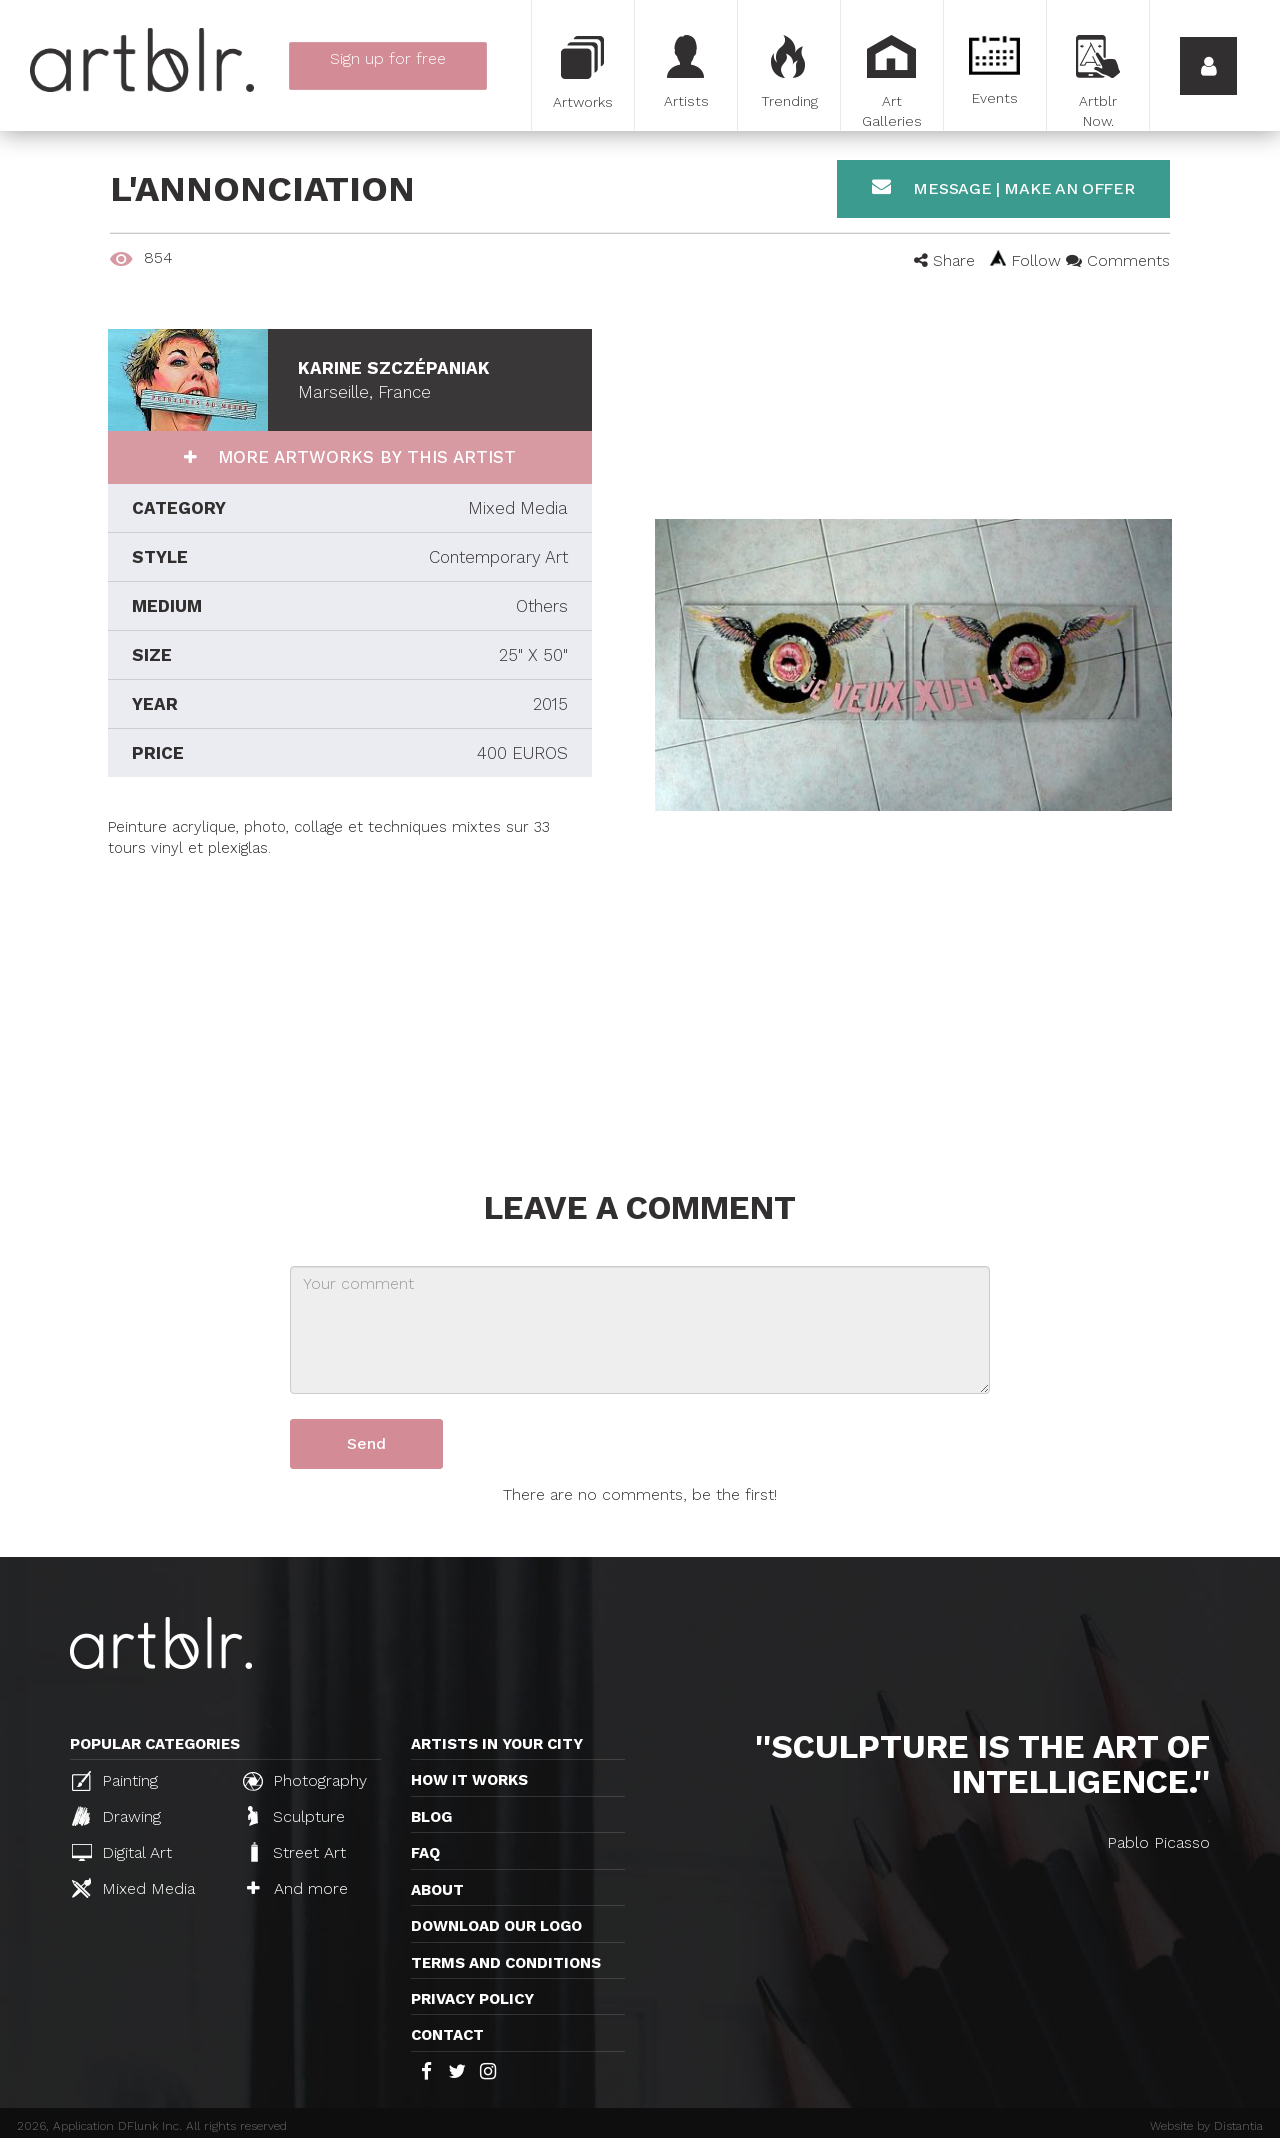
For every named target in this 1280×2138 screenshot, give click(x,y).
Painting (115, 1781)
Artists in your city (497, 1744)
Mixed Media (133, 1888)
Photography (305, 1781)
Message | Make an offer (1003, 187)
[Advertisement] (350, 1000)
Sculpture (296, 1816)
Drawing (116, 1816)
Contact (447, 2035)
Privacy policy (472, 1999)
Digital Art (122, 1852)
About (437, 1890)
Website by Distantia (1206, 2126)
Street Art (296, 1852)
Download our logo (496, 1926)
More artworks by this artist (364, 457)
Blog (431, 1817)
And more (297, 1888)
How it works (469, 1780)
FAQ (425, 1853)
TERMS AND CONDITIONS (506, 1963)
